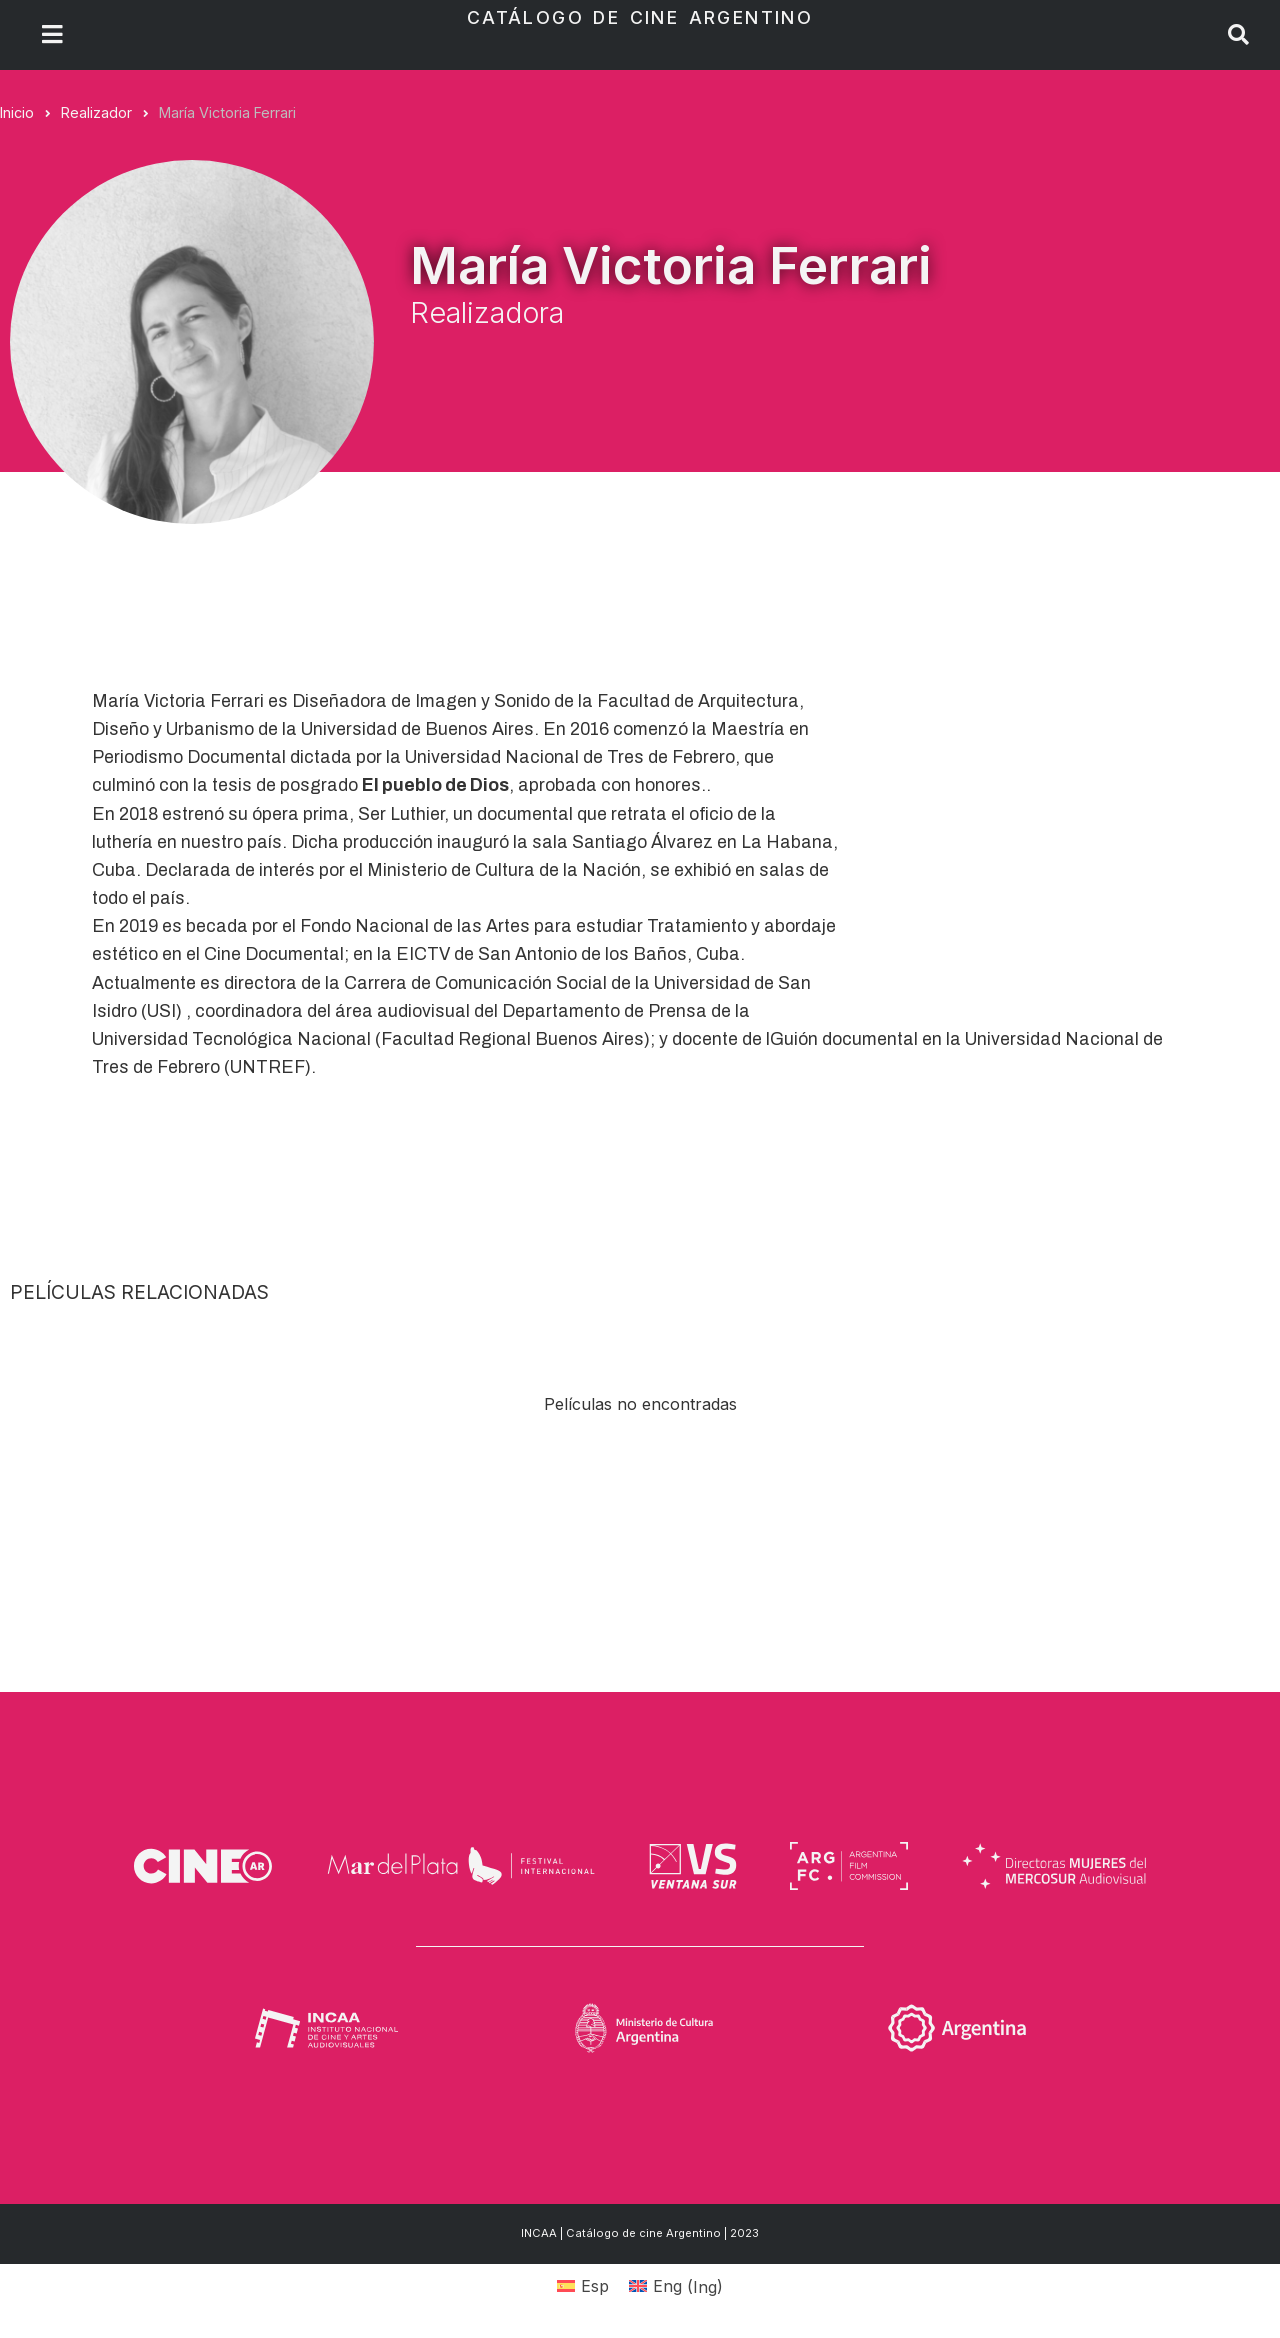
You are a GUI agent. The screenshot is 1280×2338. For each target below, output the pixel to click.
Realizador (96, 112)
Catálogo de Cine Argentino (640, 17)
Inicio (17, 112)
